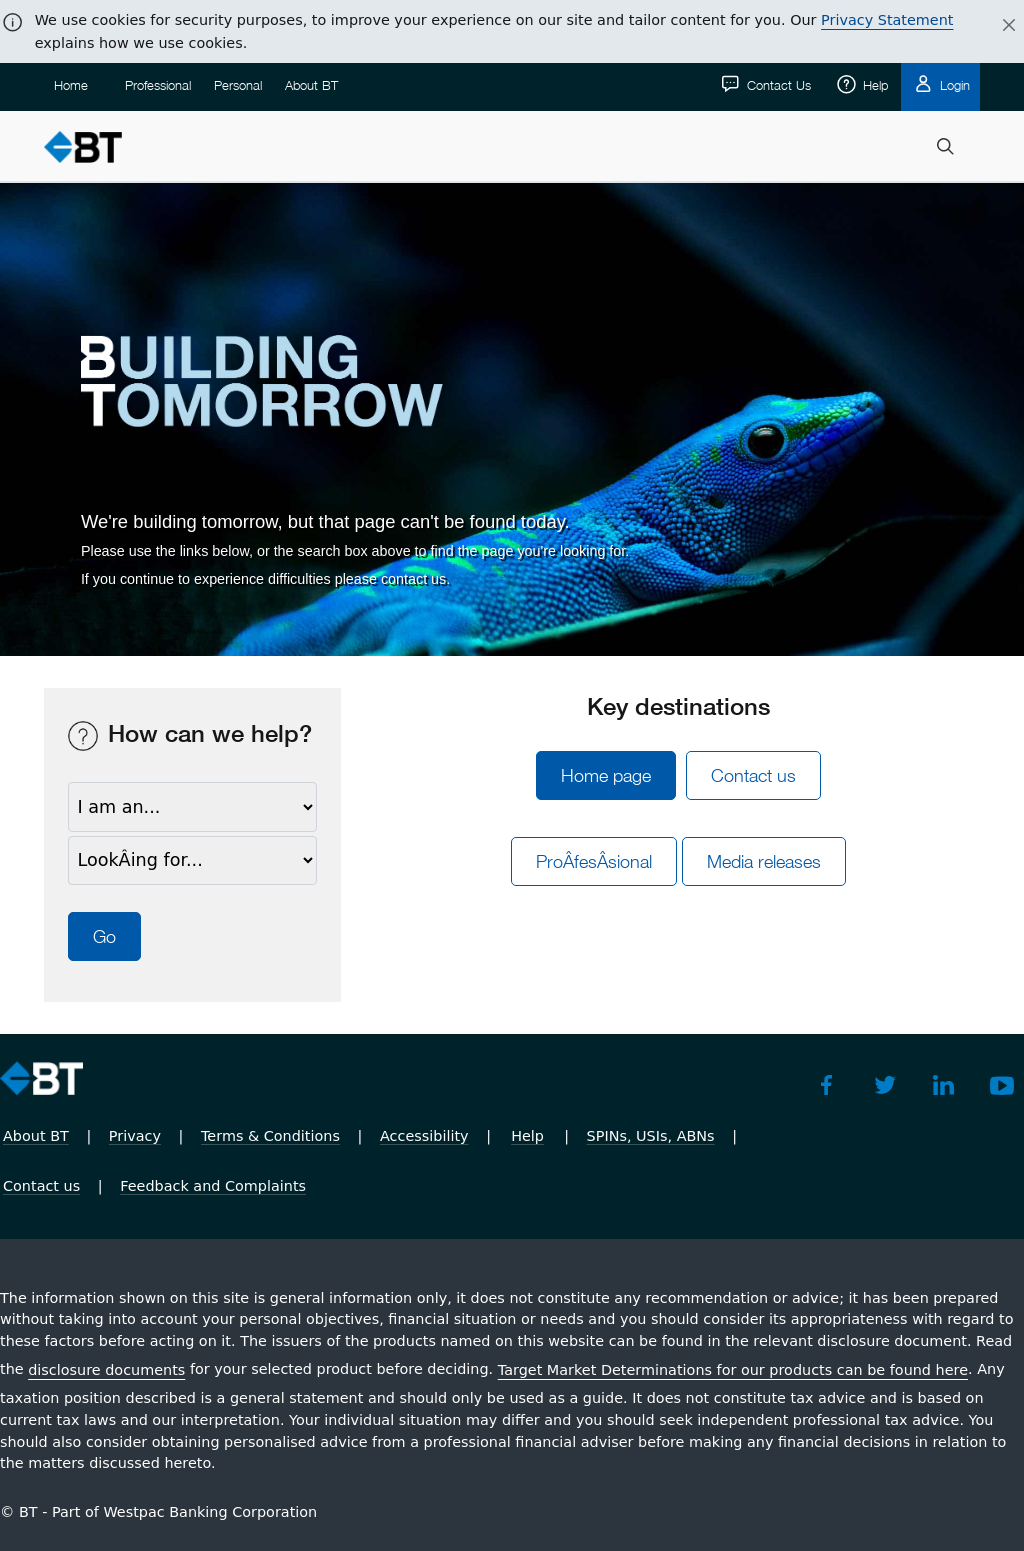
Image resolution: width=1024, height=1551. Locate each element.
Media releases (764, 861)
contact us (413, 579)
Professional (158, 85)
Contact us (753, 775)
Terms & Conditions (270, 1136)
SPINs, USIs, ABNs (651, 1136)
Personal (238, 85)
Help (873, 85)
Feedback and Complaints (213, 1186)
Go (104, 936)
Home (71, 85)
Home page (606, 775)
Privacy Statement (887, 20)
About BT (311, 85)
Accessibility (424, 1136)
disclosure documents (106, 1370)
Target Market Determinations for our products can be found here (733, 1370)
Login (953, 85)
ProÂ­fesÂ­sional (594, 861)
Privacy (135, 1136)
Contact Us (777, 85)
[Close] (997, 26)
